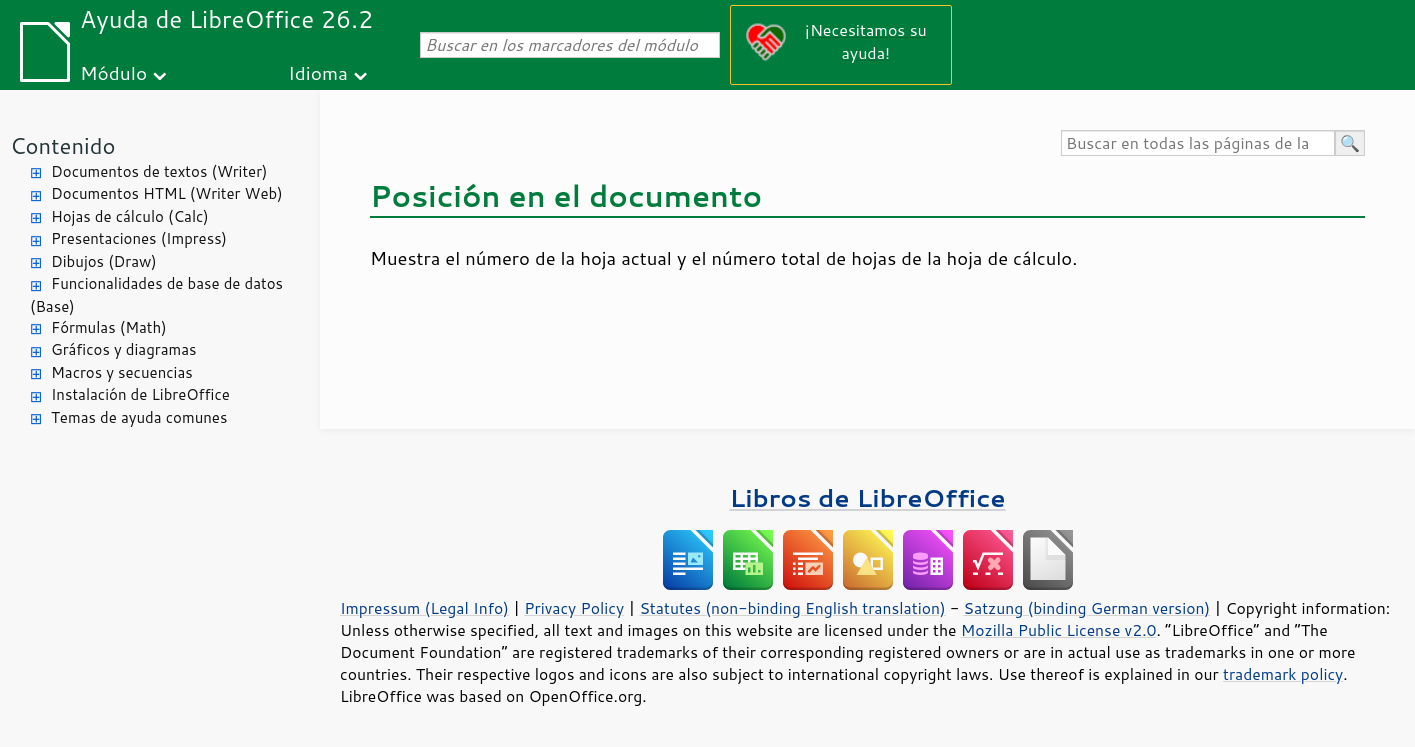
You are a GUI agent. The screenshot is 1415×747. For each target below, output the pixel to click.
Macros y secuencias (122, 372)
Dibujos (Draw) (104, 261)
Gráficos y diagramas (123, 349)
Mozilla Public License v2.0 (1059, 630)
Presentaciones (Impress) (139, 238)
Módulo (113, 72)
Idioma (318, 72)
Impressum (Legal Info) (424, 608)
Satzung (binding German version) (1087, 608)
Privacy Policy (574, 608)
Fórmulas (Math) (109, 327)
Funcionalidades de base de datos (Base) (156, 295)
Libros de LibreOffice (867, 497)
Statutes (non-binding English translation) (792, 608)
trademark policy (1283, 674)
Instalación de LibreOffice (140, 394)
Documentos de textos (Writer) (159, 171)
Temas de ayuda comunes (139, 417)
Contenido (62, 145)
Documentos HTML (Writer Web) (167, 193)
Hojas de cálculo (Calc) (130, 216)
